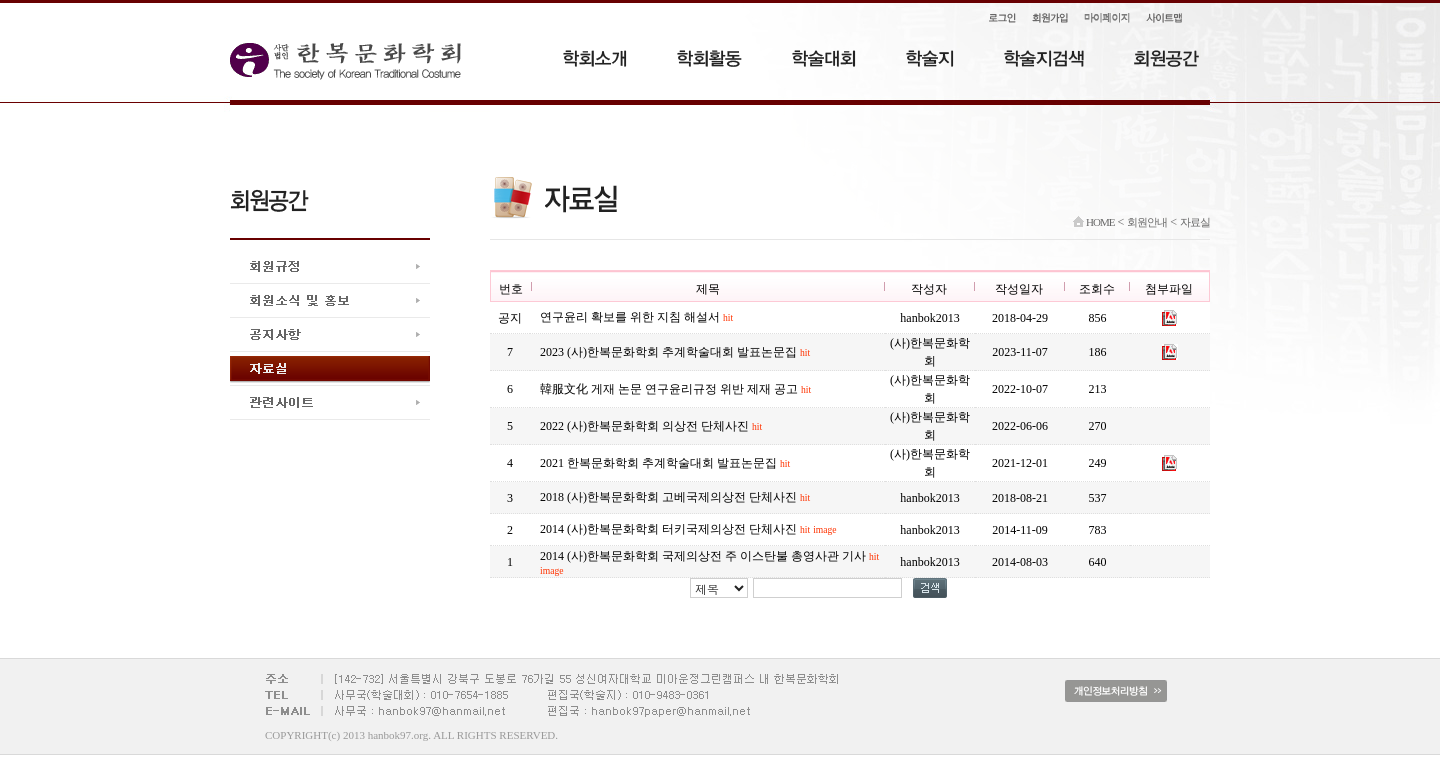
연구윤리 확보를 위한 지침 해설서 (636, 317)
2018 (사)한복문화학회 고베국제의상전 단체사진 (675, 497)
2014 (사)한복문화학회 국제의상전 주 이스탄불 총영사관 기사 (709, 562)
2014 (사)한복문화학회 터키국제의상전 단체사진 (688, 529)
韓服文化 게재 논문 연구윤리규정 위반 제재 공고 (675, 389)
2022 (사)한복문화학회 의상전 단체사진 (651, 426)
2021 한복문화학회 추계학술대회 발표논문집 (665, 463)
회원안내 (1147, 222)
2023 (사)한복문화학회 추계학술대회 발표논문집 (675, 352)
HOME (1093, 222)
